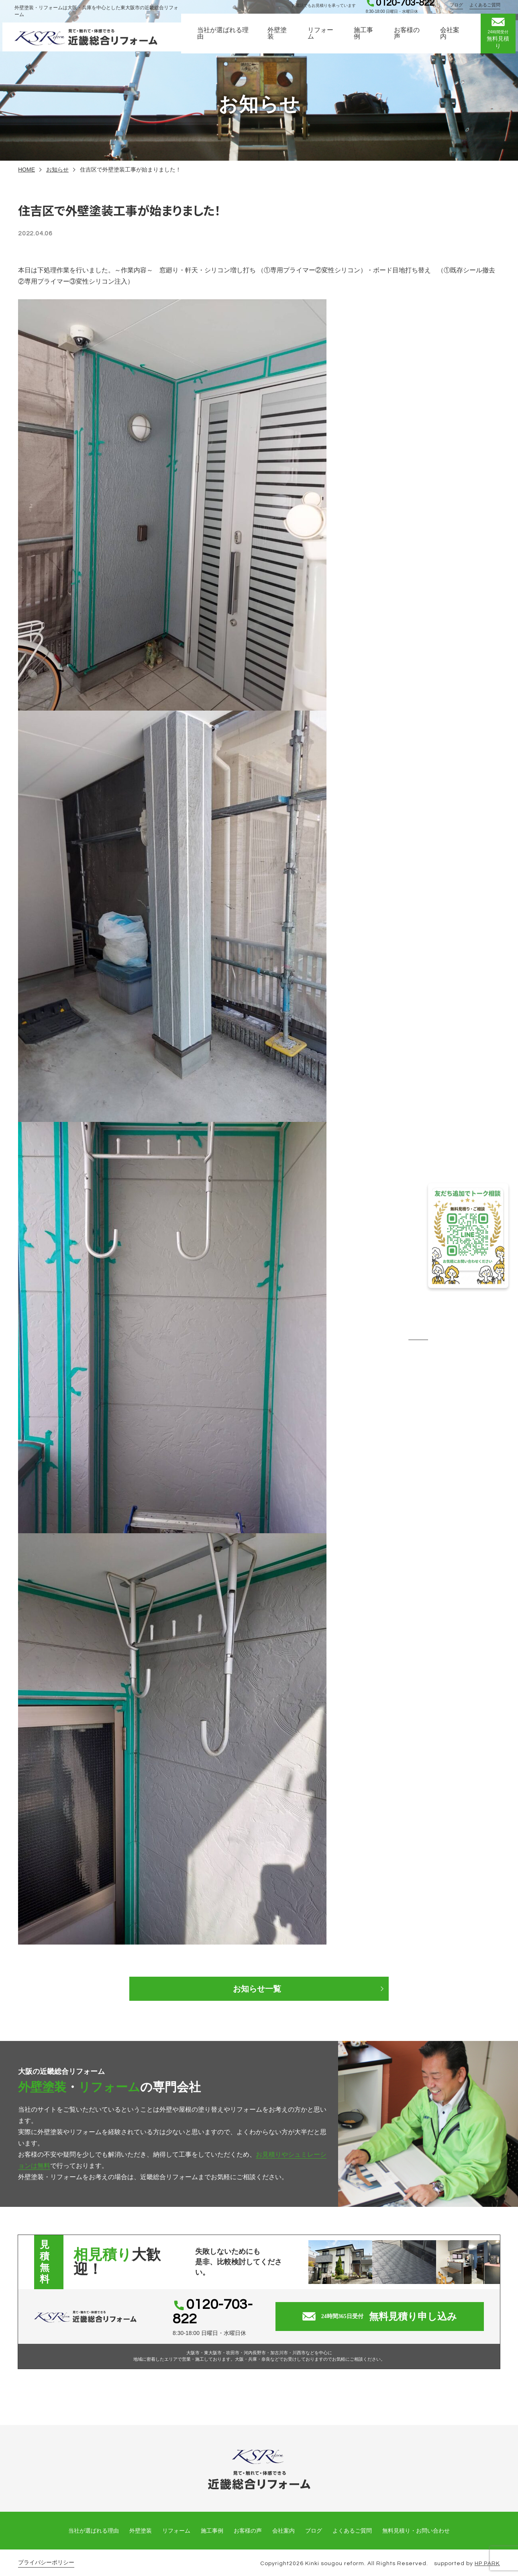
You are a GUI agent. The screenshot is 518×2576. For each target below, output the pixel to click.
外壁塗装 (277, 40)
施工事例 (364, 40)
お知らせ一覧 (259, 1988)
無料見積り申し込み (388, 2311)
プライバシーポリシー (46, 2553)
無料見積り (500, 39)
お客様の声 (408, 40)
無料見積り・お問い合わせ (416, 2521)
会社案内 (451, 40)
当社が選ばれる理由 (222, 40)
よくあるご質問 (487, 9)
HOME (26, 169)
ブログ (458, 9)
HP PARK (487, 2554)
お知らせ (57, 169)
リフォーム (321, 40)
